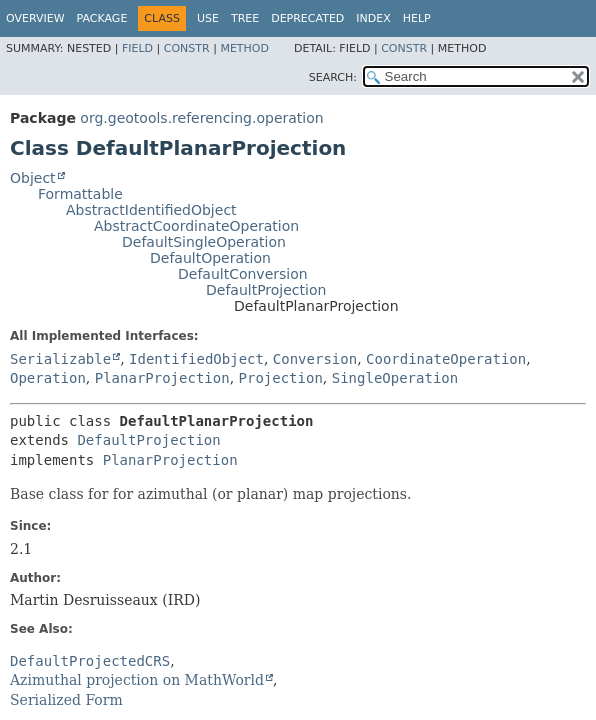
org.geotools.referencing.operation (201, 118)
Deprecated (307, 18)
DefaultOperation (210, 258)
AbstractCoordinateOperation (196, 226)
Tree (245, 18)
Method (244, 48)
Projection (281, 378)
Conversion (315, 359)
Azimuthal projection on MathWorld (137, 680)
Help (417, 18)
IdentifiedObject (196, 359)
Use (208, 18)
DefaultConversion (243, 274)
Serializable (60, 359)
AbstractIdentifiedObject (151, 210)
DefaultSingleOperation (204, 242)
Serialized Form (66, 700)
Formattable (80, 194)
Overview (35, 18)
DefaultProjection (266, 290)
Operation (48, 378)
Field (137, 48)
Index (373, 18)
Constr (187, 48)
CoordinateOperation (446, 359)
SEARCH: (333, 77)
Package (102, 18)
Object (33, 178)
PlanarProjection (162, 378)
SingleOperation (395, 378)
